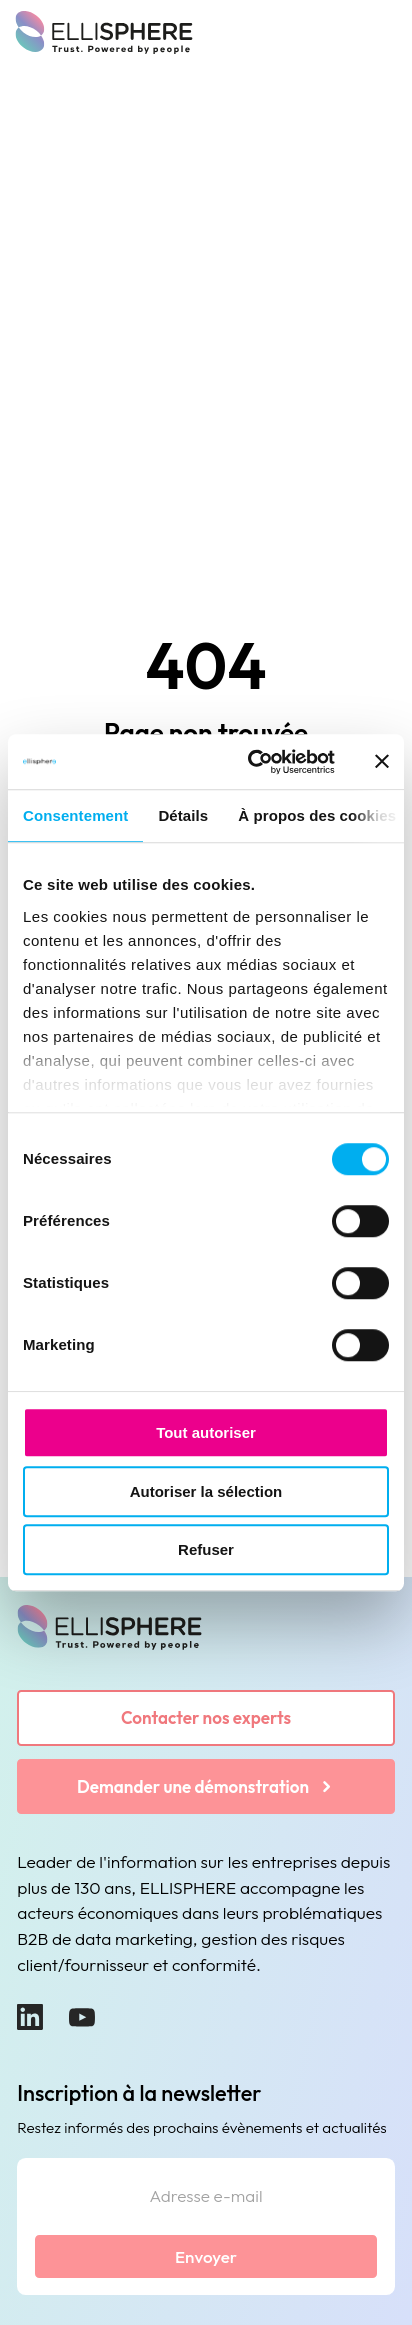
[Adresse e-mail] (206, 2198)
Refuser (206, 1549)
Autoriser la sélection (206, 1491)
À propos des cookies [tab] (317, 815)
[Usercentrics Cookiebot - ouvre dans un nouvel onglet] (252, 762)
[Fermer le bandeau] (382, 762)
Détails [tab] (183, 815)
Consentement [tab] (75, 815)
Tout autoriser (206, 1432)
